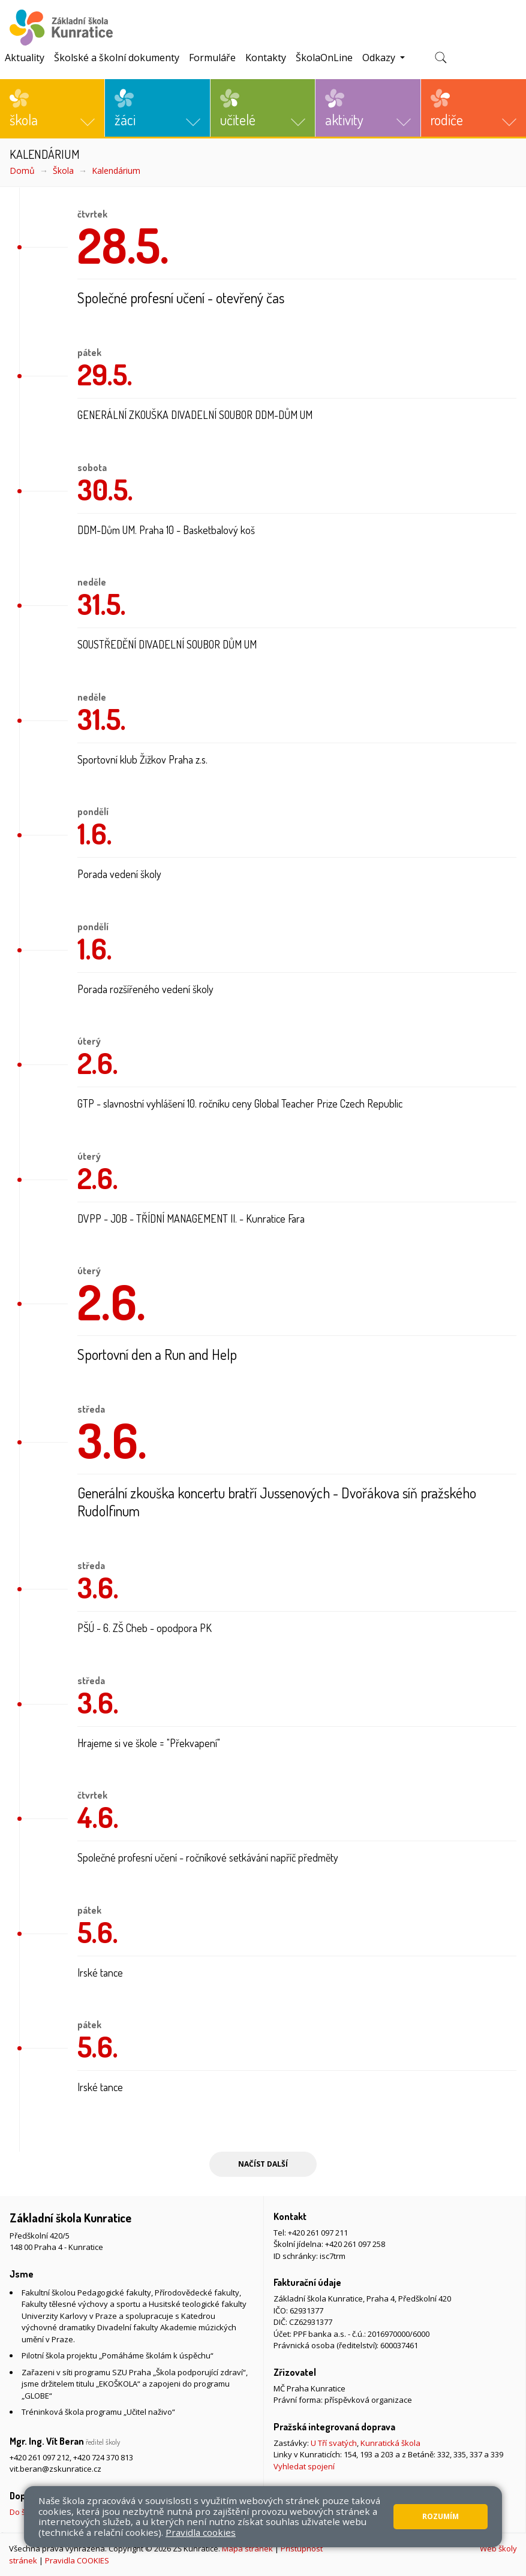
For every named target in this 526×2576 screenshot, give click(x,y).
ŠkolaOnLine (324, 57)
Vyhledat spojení (304, 2466)
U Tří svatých (334, 2443)
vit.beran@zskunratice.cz (55, 2468)
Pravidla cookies (201, 2532)
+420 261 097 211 (318, 2232)
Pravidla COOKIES (77, 2560)
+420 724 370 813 (103, 2457)
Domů (22, 170)
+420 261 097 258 (355, 2244)
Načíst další (263, 2164)
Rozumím (440, 2516)
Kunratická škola (390, 2443)
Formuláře (212, 57)
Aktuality (24, 57)
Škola (63, 170)
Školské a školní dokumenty (116, 57)
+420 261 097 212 (40, 2457)
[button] (52, 108)
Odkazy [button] (380, 57)
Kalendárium (116, 170)
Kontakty (265, 57)
